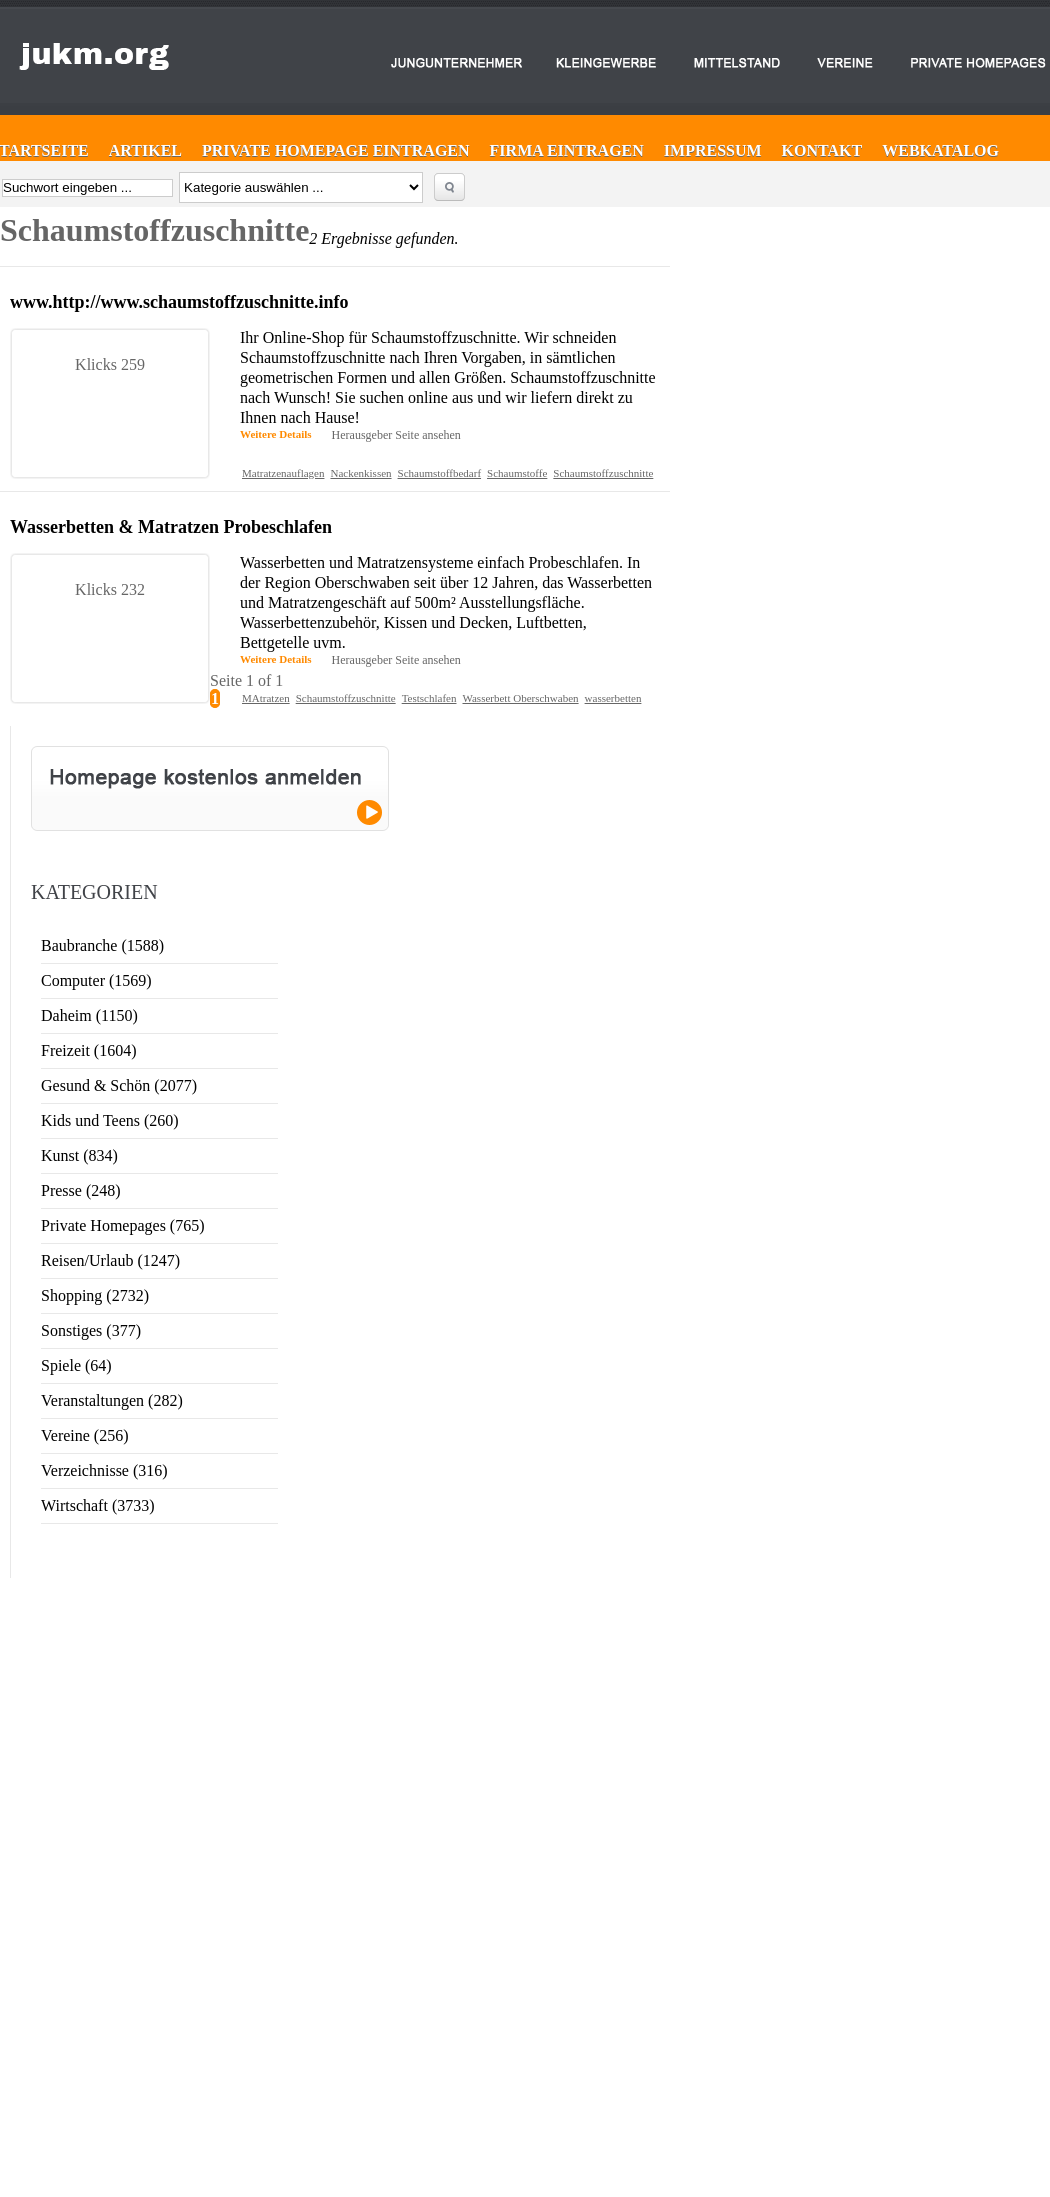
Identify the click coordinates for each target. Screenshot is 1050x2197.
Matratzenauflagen (283, 473)
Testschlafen (429, 698)
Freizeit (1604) (89, 1050)
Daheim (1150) (89, 1015)
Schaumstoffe (517, 473)
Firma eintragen (567, 150)
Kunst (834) (79, 1155)
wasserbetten (613, 698)
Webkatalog (940, 150)
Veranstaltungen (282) (112, 1400)
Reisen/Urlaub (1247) (110, 1260)
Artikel (145, 150)
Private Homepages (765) (123, 1225)
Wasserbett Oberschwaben (520, 698)
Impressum (713, 150)
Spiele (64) (76, 1365)
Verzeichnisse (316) (104, 1470)
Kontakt (822, 150)
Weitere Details (276, 434)
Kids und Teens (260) (110, 1120)
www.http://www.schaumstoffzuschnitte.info (179, 302)
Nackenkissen (360, 473)
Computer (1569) (96, 980)
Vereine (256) (85, 1435)
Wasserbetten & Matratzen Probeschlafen (171, 527)
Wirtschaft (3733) (98, 1505)
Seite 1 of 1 (246, 680)
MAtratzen (266, 698)
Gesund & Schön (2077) (119, 1085)
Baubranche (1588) (102, 945)
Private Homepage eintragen (336, 150)
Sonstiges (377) (91, 1330)
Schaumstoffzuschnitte (603, 473)
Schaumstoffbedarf (440, 473)
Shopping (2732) (95, 1295)
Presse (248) (81, 1190)
